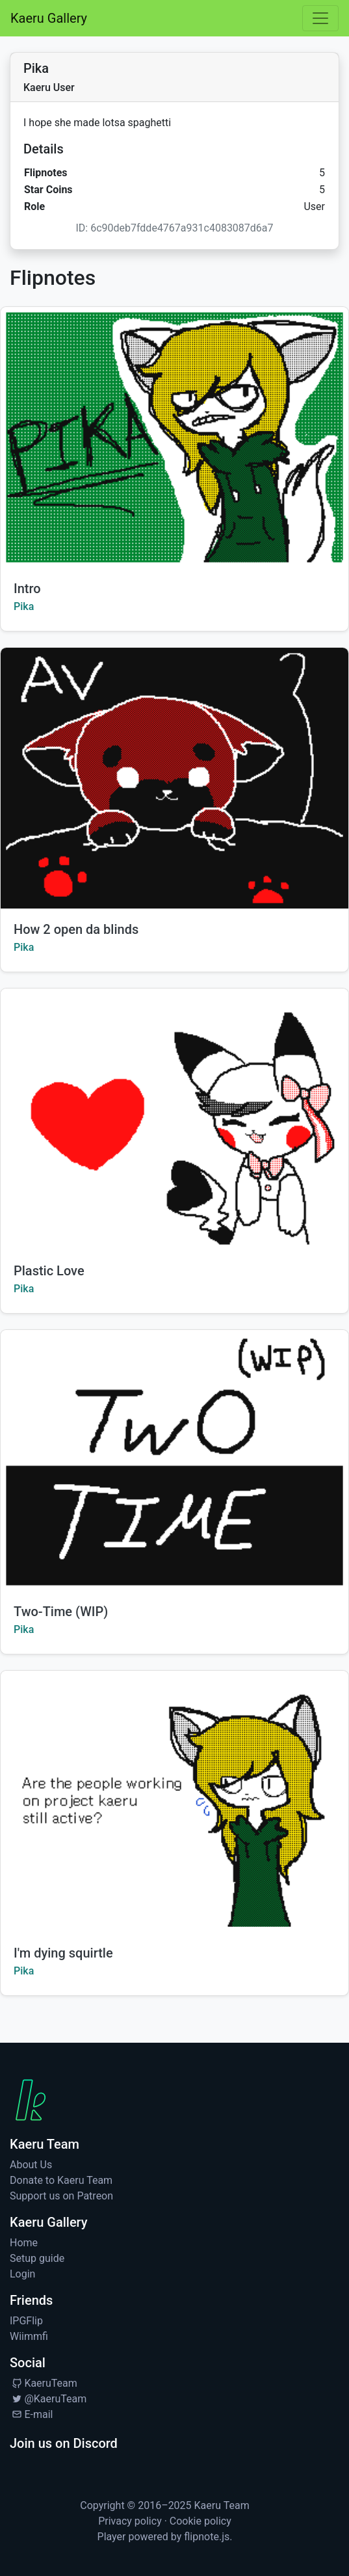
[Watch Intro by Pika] (174, 437)
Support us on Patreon (61, 2196)
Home (24, 2243)
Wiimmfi (29, 2336)
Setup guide (37, 2258)
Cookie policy (200, 2521)
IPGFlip (26, 2321)
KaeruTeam (43, 2383)
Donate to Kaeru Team (61, 2180)
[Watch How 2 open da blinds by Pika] (174, 778)
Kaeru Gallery (48, 18)
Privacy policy (130, 2521)
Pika (24, 606)
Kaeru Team (222, 2505)
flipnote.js (206, 2536)
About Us (31, 2164)
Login (22, 2274)
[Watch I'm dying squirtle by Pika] (174, 1801)
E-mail (31, 2414)
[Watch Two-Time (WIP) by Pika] (174, 1460)
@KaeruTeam (48, 2399)
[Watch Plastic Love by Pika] (174, 1119)
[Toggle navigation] (320, 18)
